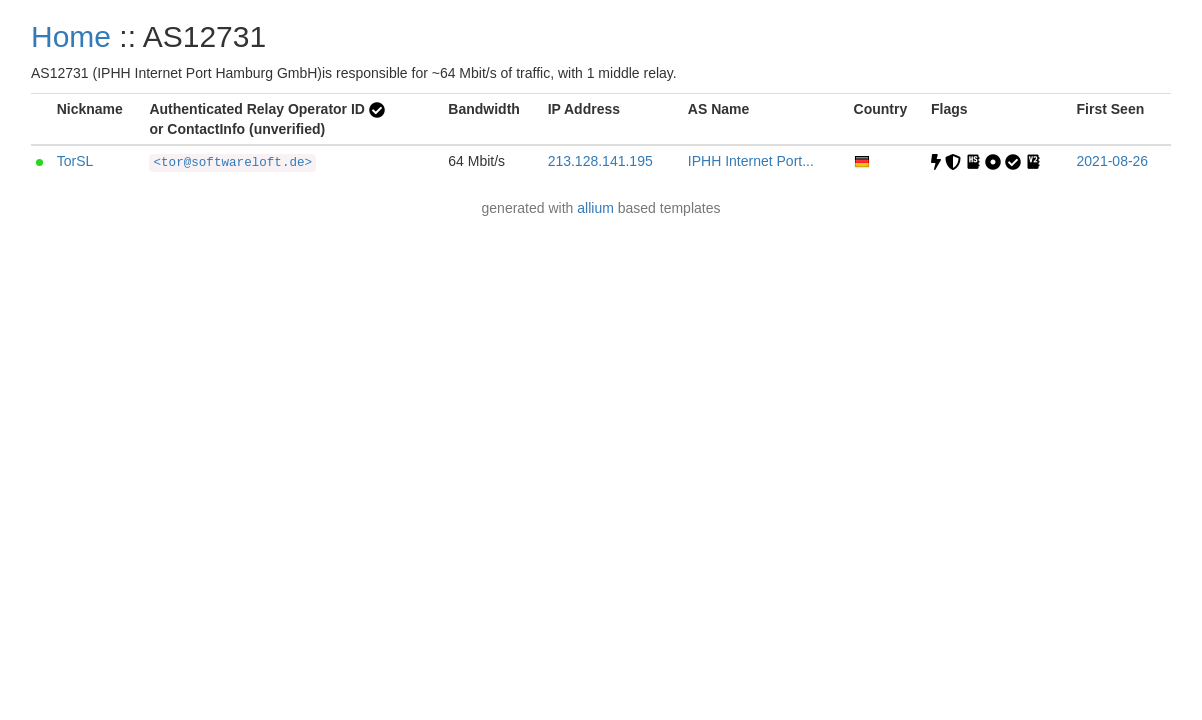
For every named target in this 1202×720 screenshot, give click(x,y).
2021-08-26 (1113, 161)
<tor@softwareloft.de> (232, 163)
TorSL (75, 161)
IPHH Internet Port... (751, 161)
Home (71, 36)
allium (595, 208)
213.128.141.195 (600, 161)
